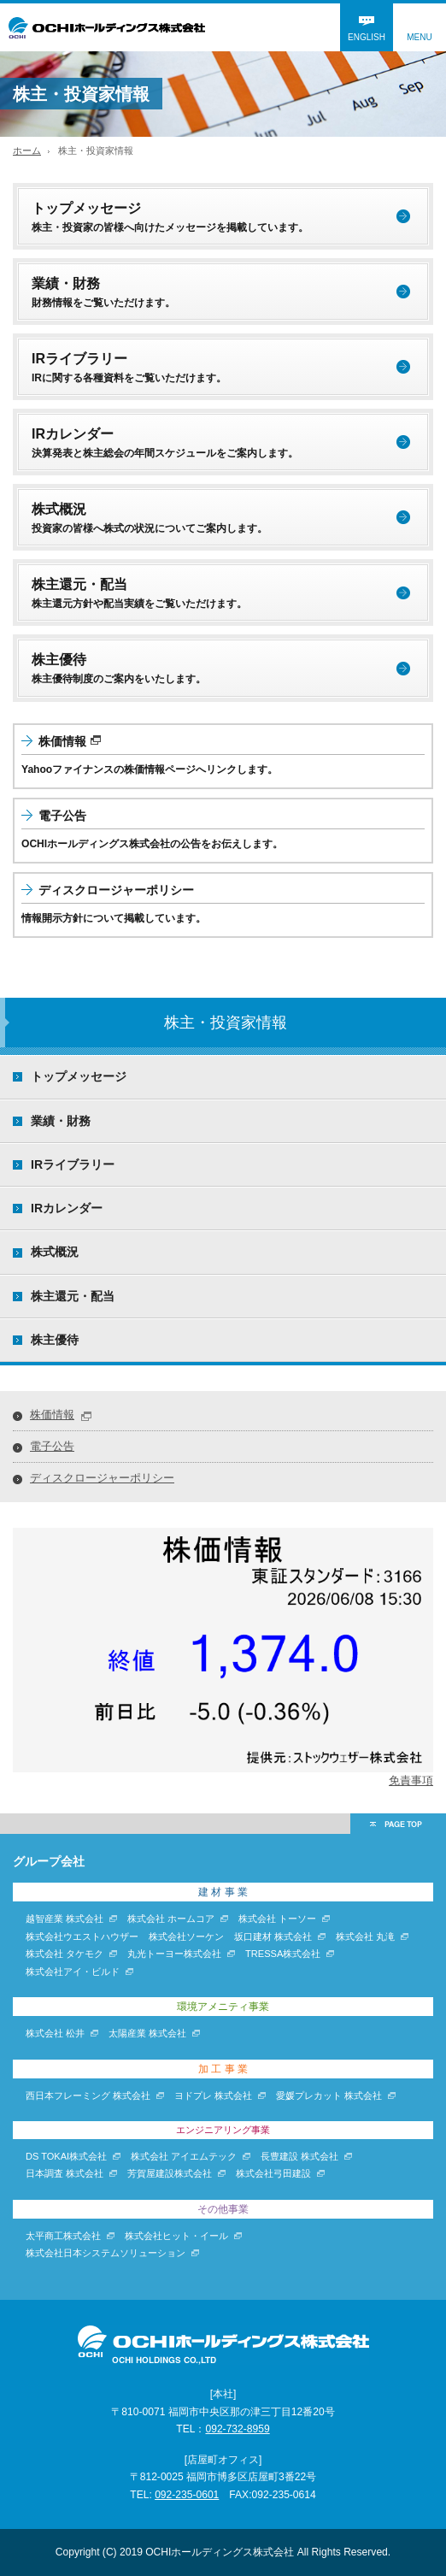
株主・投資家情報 (225, 1022)
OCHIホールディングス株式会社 (107, 27)
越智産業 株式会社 (64, 1918)
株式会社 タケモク (64, 1953)
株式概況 (55, 1252)
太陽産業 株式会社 (147, 2033)
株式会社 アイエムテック (184, 2156)
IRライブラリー (72, 1164)
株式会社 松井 (55, 2033)
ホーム (27, 150)
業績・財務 (61, 1121)
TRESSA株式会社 (282, 1953)
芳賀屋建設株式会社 (169, 2173)
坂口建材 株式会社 (273, 1936)
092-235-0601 (187, 2495)
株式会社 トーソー (277, 1918)
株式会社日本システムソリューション (105, 2253)
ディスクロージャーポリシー (102, 1477)
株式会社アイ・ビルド (73, 1971)
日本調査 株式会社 (64, 2173)
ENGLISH (366, 37)
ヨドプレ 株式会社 (213, 2095)
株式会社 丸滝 (365, 1936)
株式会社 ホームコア (170, 1918)
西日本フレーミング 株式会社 (88, 2095)
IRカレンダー (67, 1208)
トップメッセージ (78, 1076)
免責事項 (411, 1780)
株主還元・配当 (72, 1296)
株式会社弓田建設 (273, 2173)
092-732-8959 (237, 2429)
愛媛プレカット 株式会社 (329, 2095)
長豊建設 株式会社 (299, 2156)
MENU (419, 37)
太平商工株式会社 (63, 2236)
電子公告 (52, 1446)
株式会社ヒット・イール (176, 2236)
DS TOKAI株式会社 (66, 2156)
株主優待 (55, 1340)
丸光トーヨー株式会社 (174, 1953)
